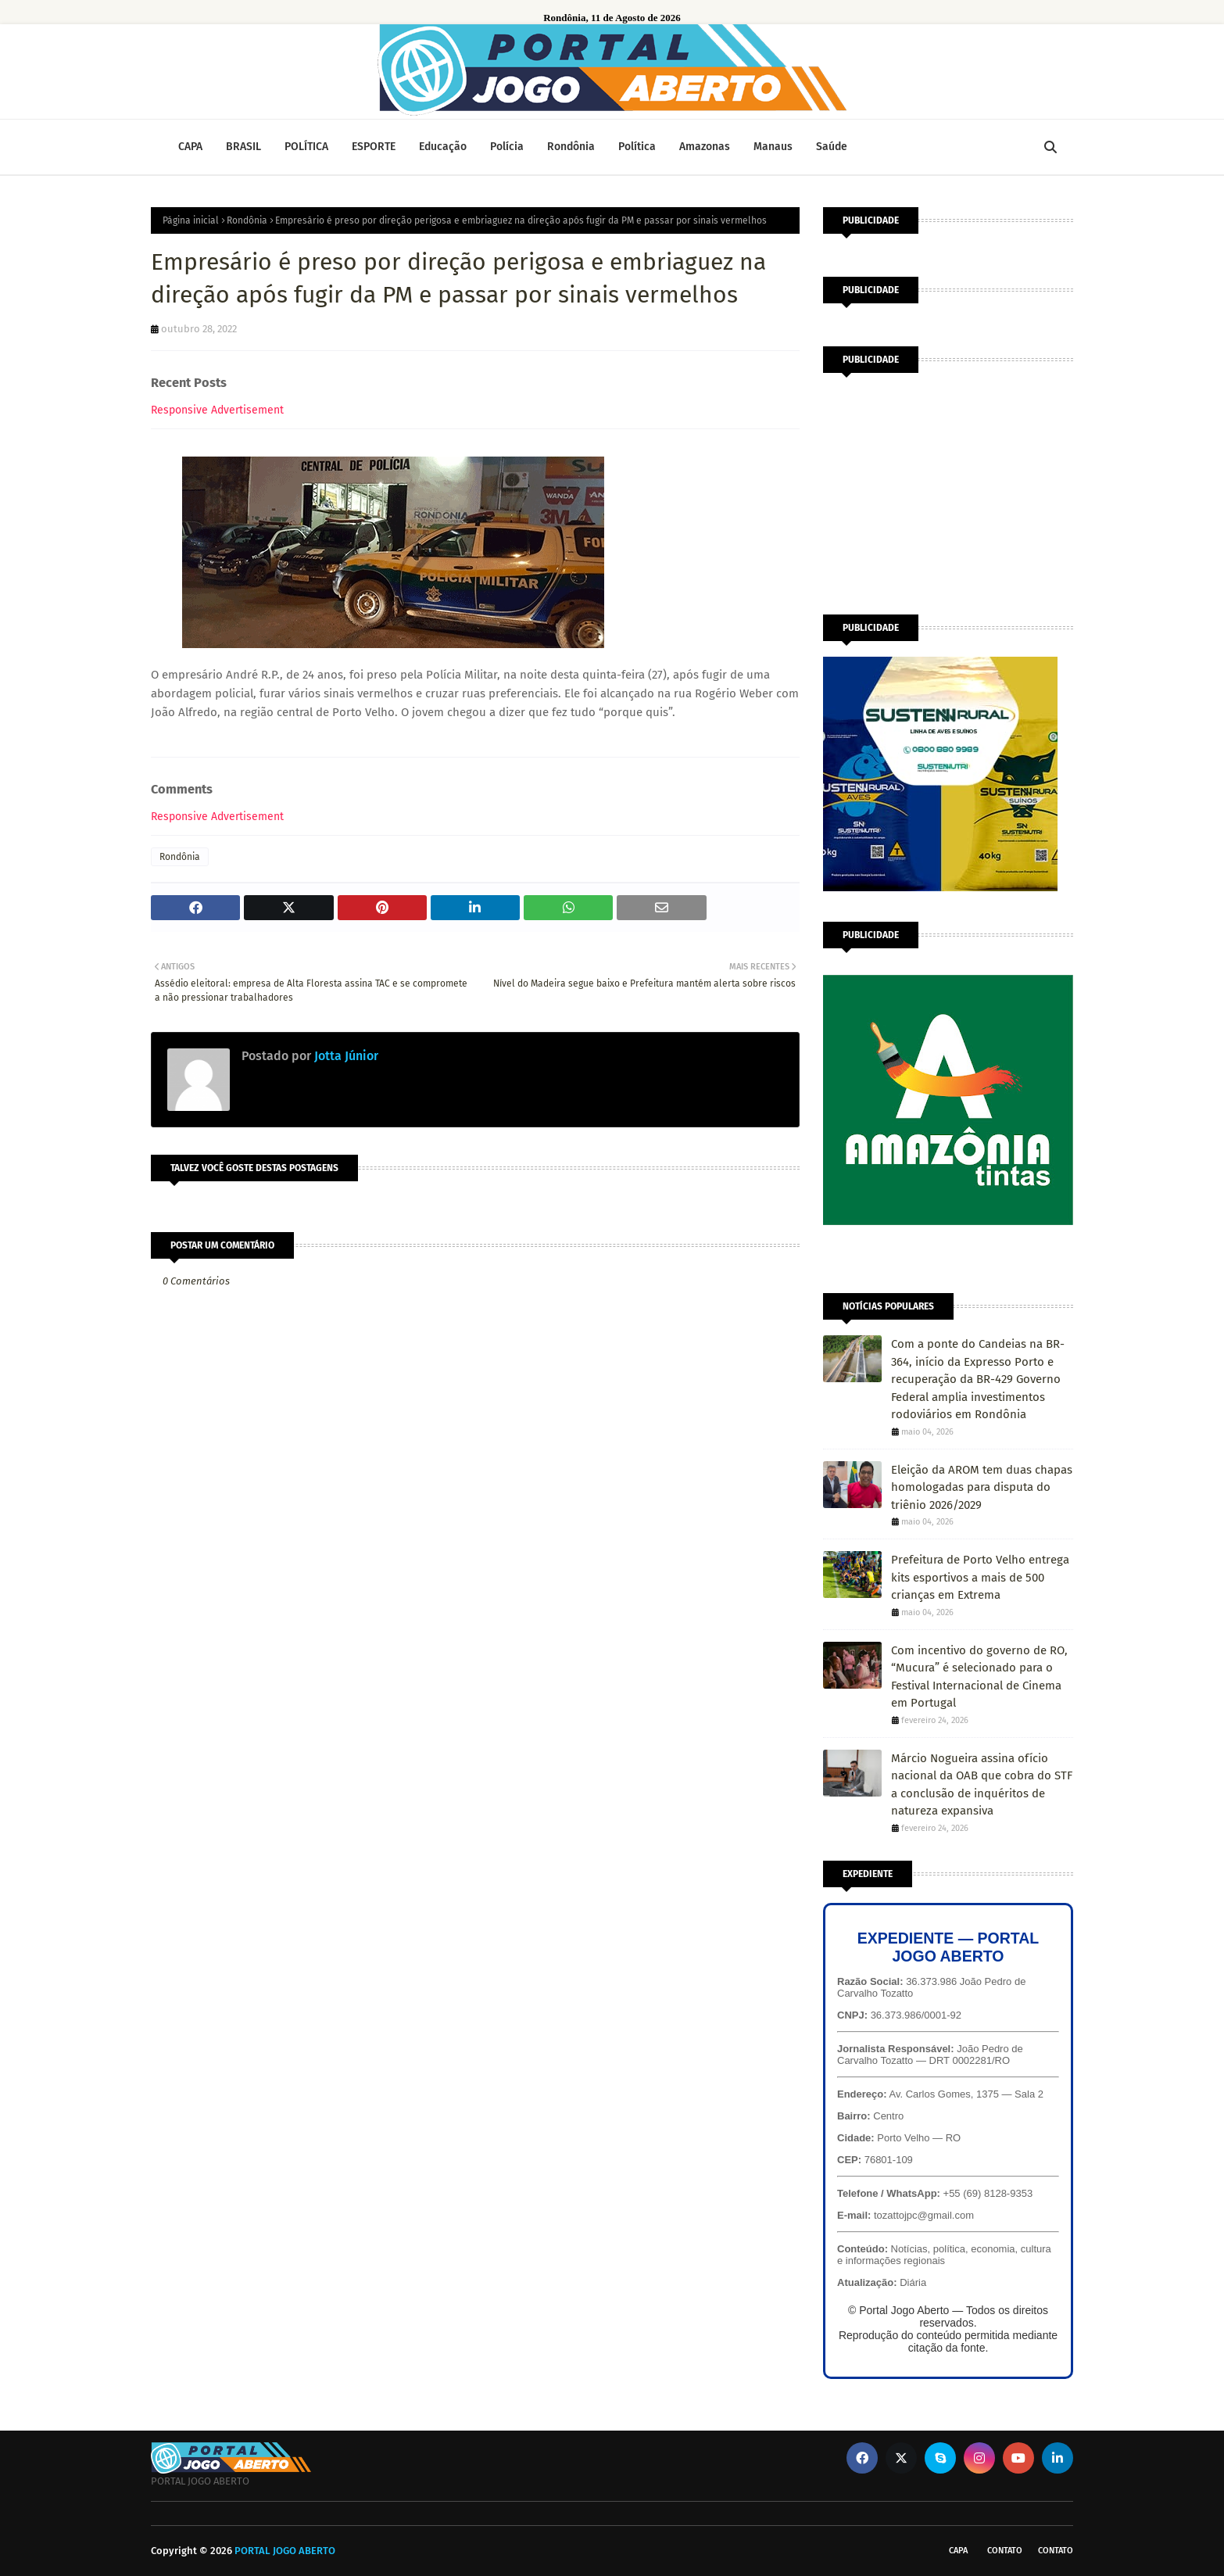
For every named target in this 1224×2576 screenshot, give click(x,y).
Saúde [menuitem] (831, 146)
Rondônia (247, 220)
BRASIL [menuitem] (243, 146)
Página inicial (191, 220)
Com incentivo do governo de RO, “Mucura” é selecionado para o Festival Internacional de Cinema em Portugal (979, 1677)
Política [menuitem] (637, 146)
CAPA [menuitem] (190, 146)
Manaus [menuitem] (773, 146)
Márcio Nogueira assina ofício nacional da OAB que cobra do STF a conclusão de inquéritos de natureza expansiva (981, 1784)
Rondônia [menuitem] (571, 146)
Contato (1004, 2551)
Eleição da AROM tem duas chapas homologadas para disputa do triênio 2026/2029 (981, 1487)
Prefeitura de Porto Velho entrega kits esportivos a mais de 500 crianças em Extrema (980, 1577)
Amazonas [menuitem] (704, 146)
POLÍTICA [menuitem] (306, 146)
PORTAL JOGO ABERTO (284, 2550)
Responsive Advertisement (217, 410)
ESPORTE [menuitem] (373, 146)
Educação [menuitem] (443, 146)
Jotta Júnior (344, 1055)
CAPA (958, 2551)
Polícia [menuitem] (507, 146)
